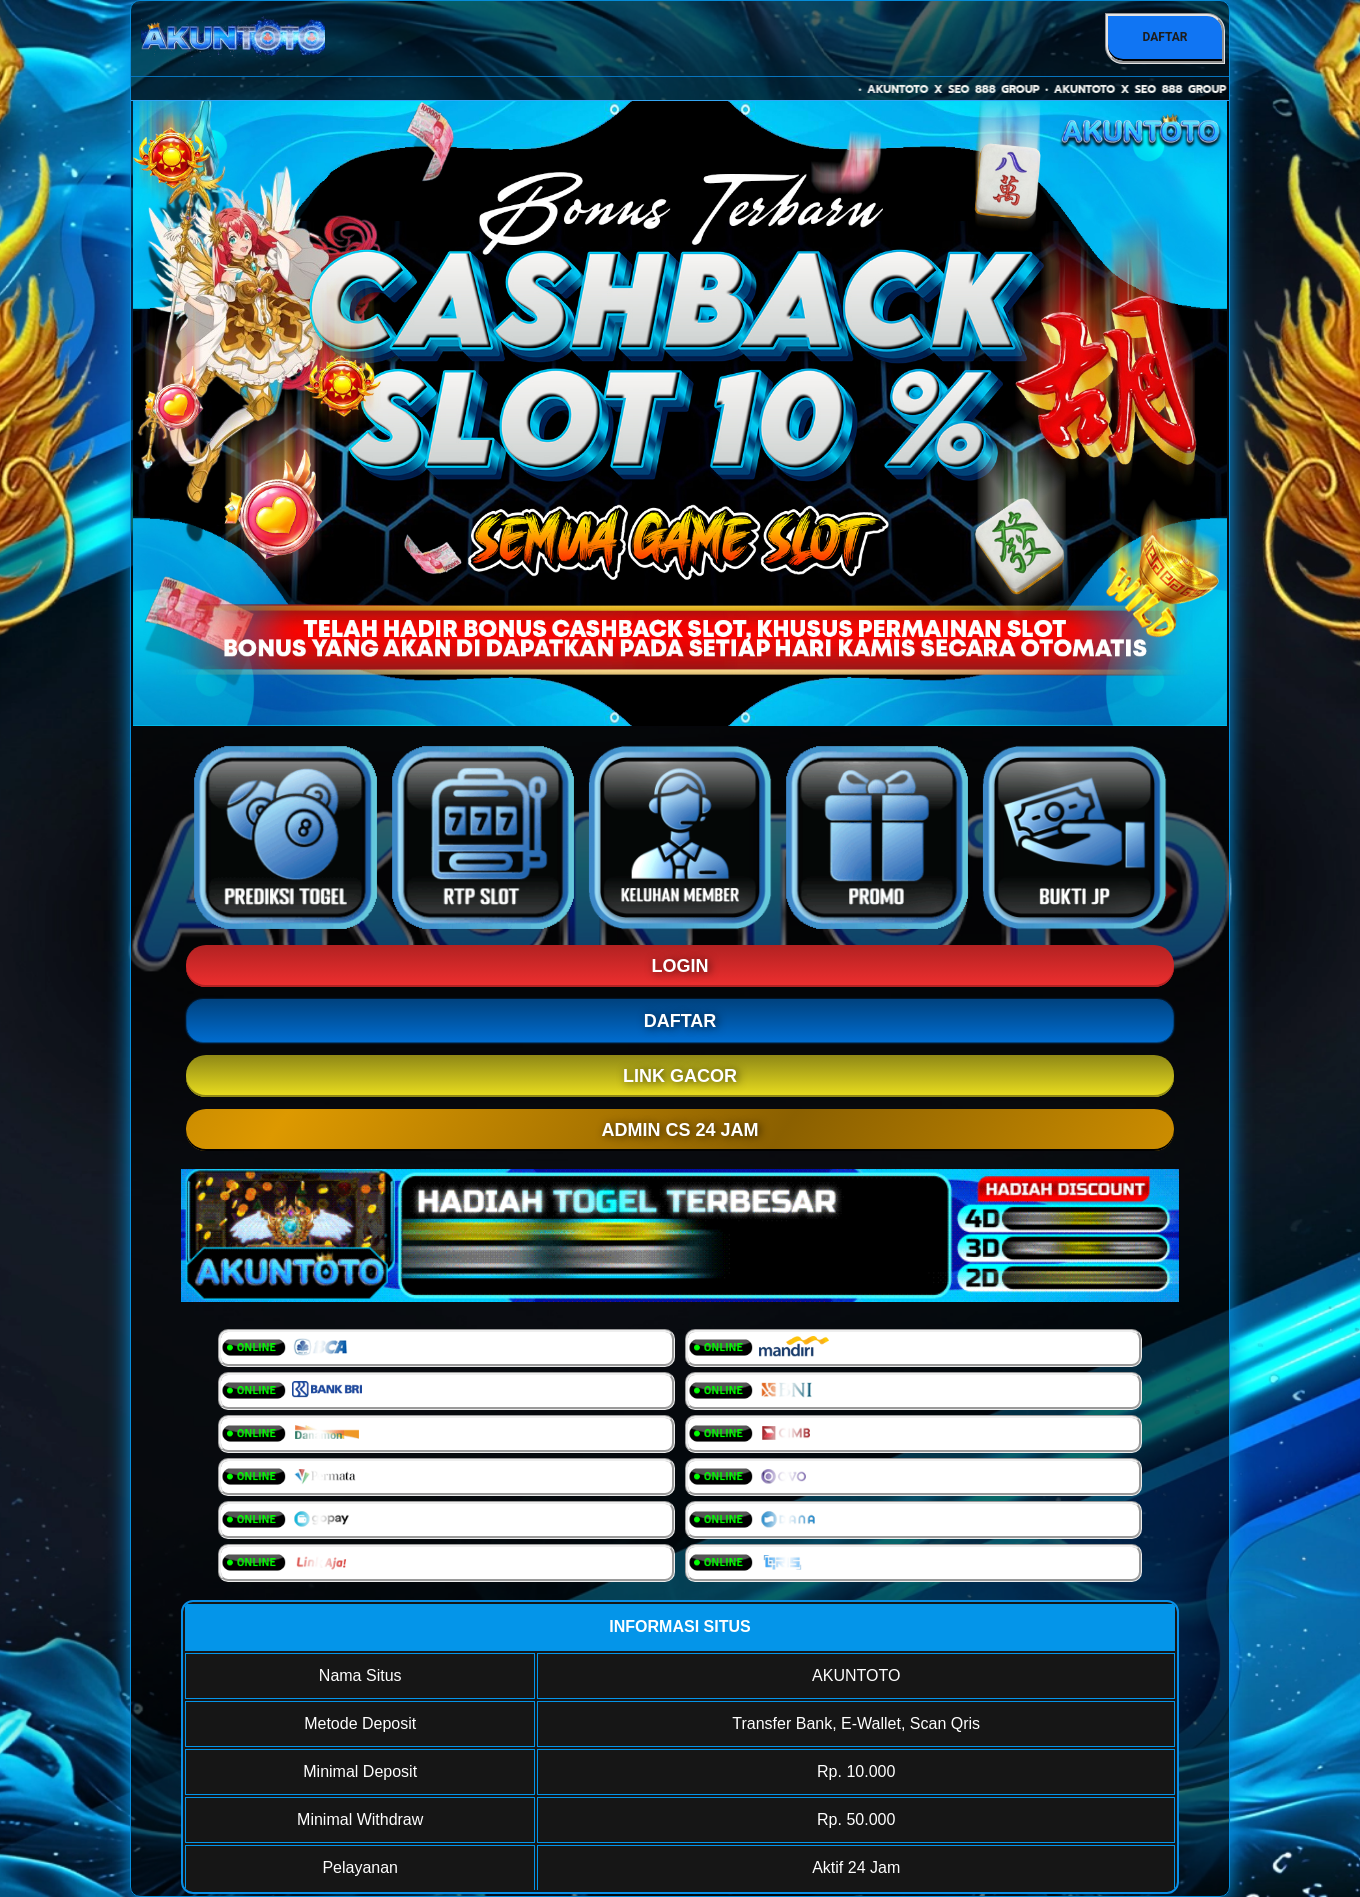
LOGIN (680, 966)
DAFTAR (1164, 37)
